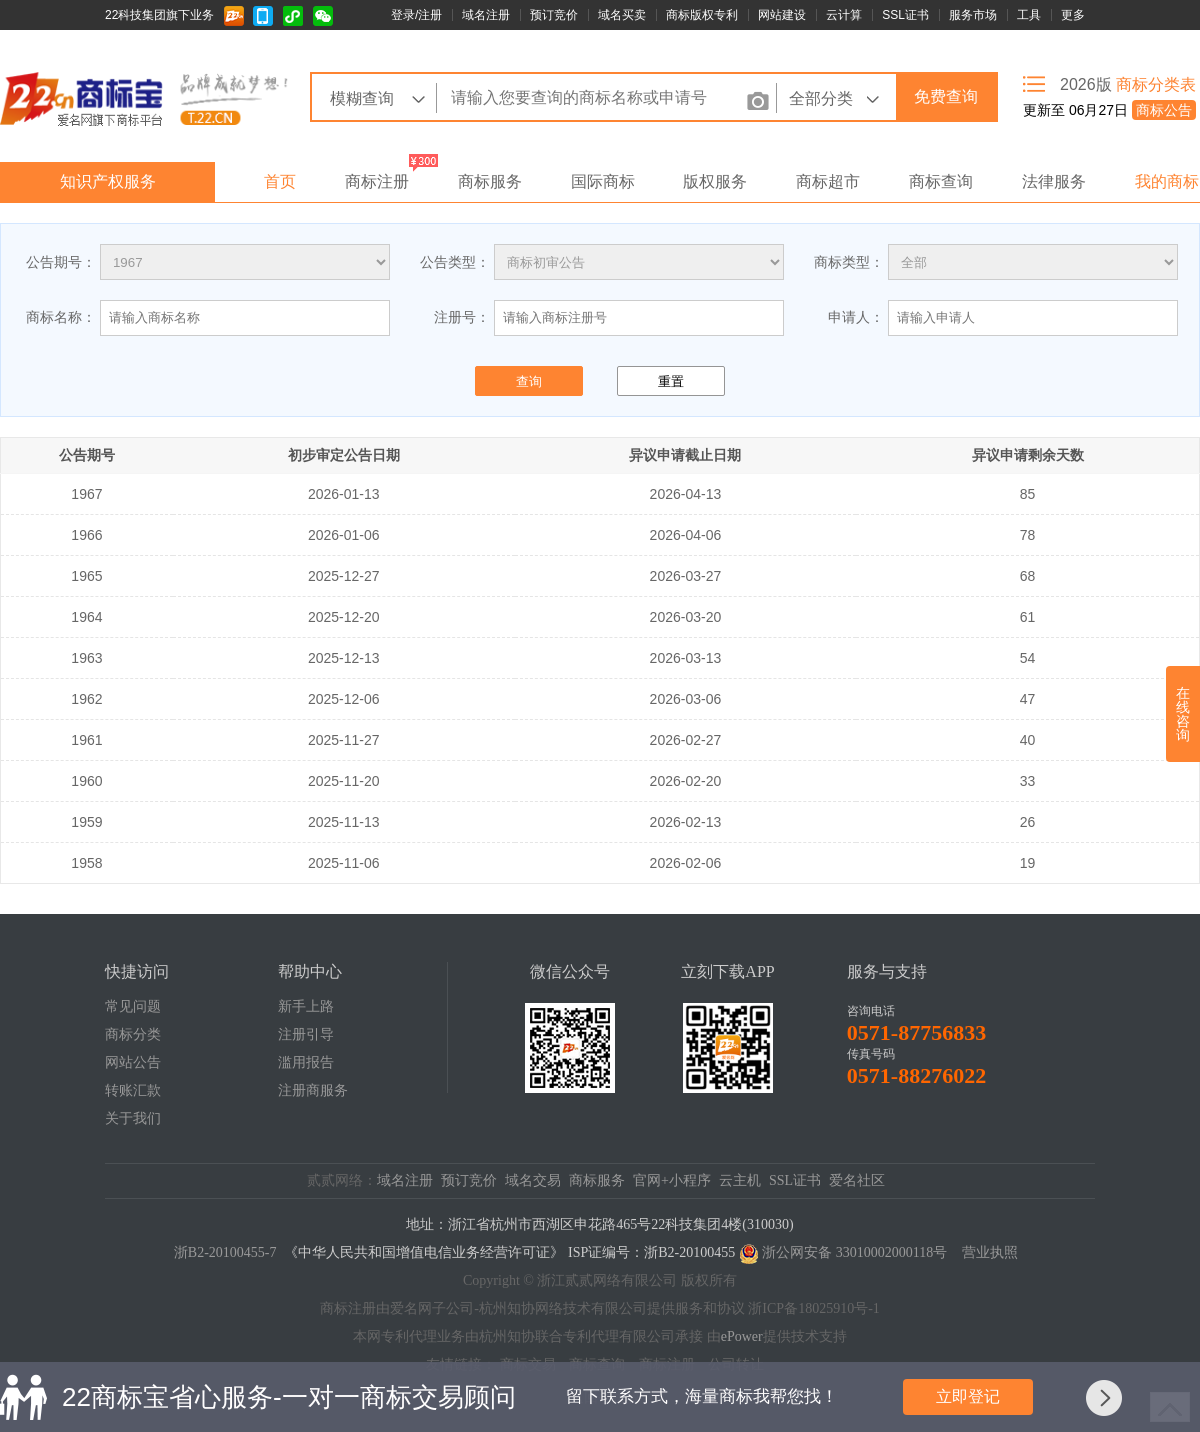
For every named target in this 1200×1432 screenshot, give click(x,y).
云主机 (740, 1180)
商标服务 (490, 181)
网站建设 (782, 15)
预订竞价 (554, 15)
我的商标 (1167, 181)
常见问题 (133, 1006)
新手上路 (306, 1006)
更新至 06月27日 (1109, 110)
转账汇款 (133, 1090)
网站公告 (133, 1062)
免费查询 (946, 96)
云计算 (844, 15)
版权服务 (715, 181)
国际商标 (603, 181)
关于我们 (133, 1118)
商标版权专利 (702, 15)
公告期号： (61, 262)
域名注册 (486, 15)
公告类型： (455, 262)
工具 (1029, 15)
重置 (671, 381)
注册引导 (306, 1034)
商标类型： (849, 262)
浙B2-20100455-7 (225, 1252)
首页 (280, 181)
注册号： (462, 317)
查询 (529, 381)
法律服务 (1054, 181)
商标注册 (377, 181)
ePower (742, 1336)
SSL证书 (905, 15)
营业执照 (990, 1252)
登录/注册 (416, 15)
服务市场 (973, 15)
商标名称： (61, 317)
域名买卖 (622, 15)
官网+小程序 (672, 1180)
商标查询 (941, 181)
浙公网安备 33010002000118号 (854, 1252)
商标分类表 (1156, 84)
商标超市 (828, 181)
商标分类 (133, 1034)
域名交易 (533, 1180)
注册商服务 (313, 1090)
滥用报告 (306, 1062)
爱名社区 (857, 1180)
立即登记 (968, 1396)
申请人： (856, 317)
